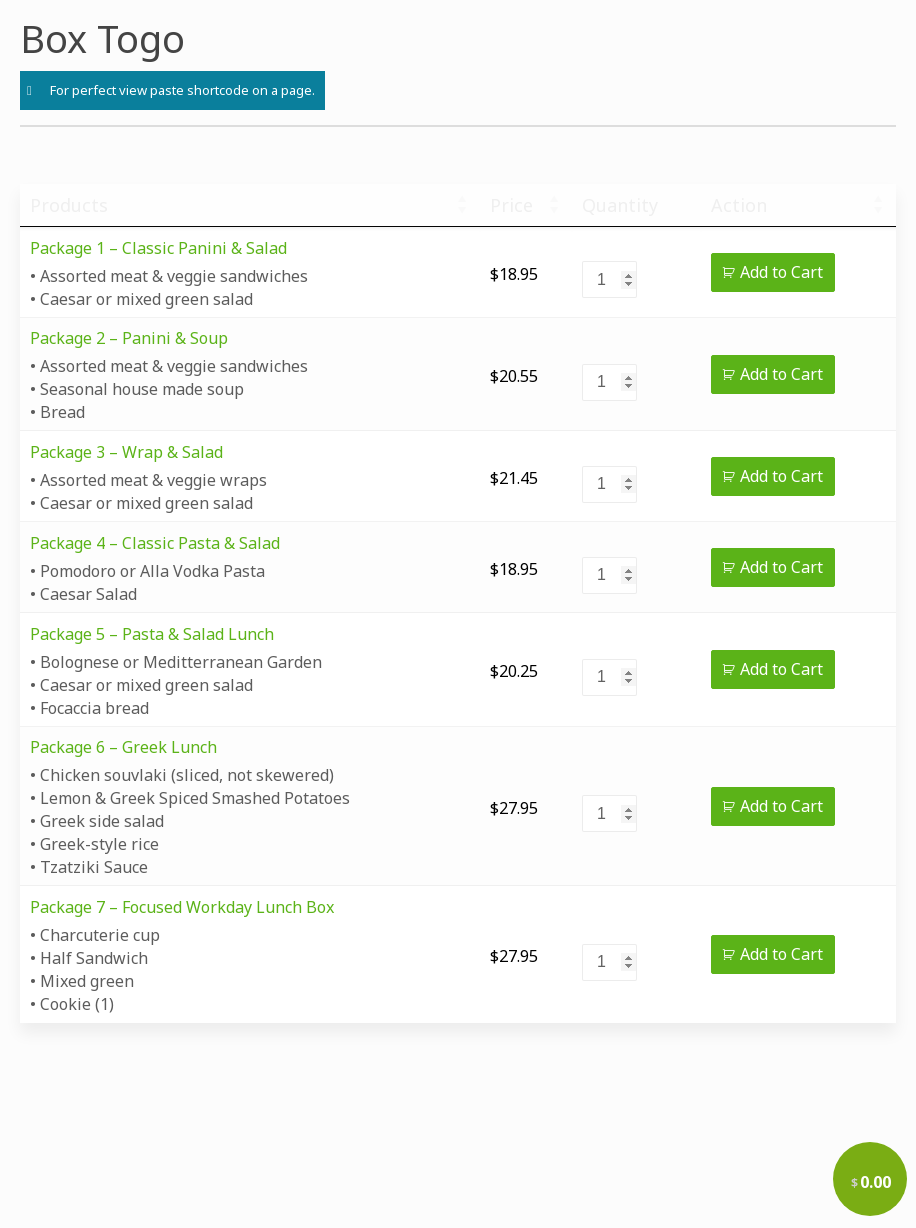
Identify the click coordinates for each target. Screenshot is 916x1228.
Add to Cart (781, 272)
